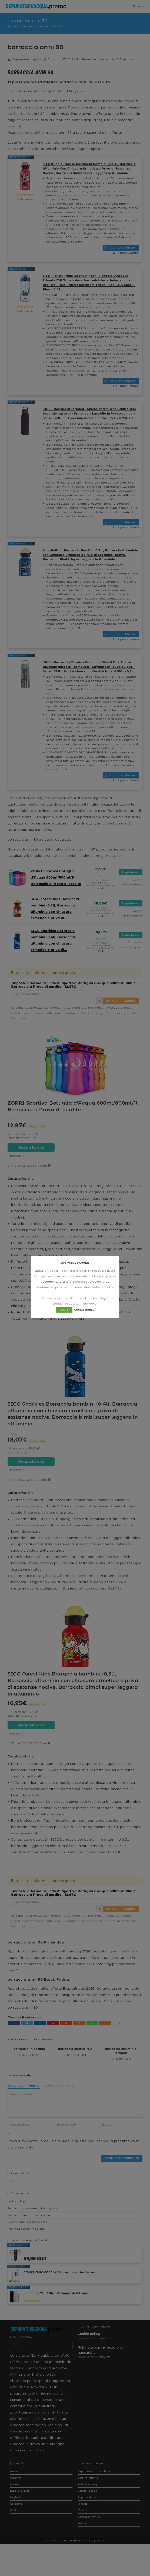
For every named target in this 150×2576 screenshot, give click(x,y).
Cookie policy (98, 1276)
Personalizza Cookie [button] (98, 1287)
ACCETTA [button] (64, 1309)
